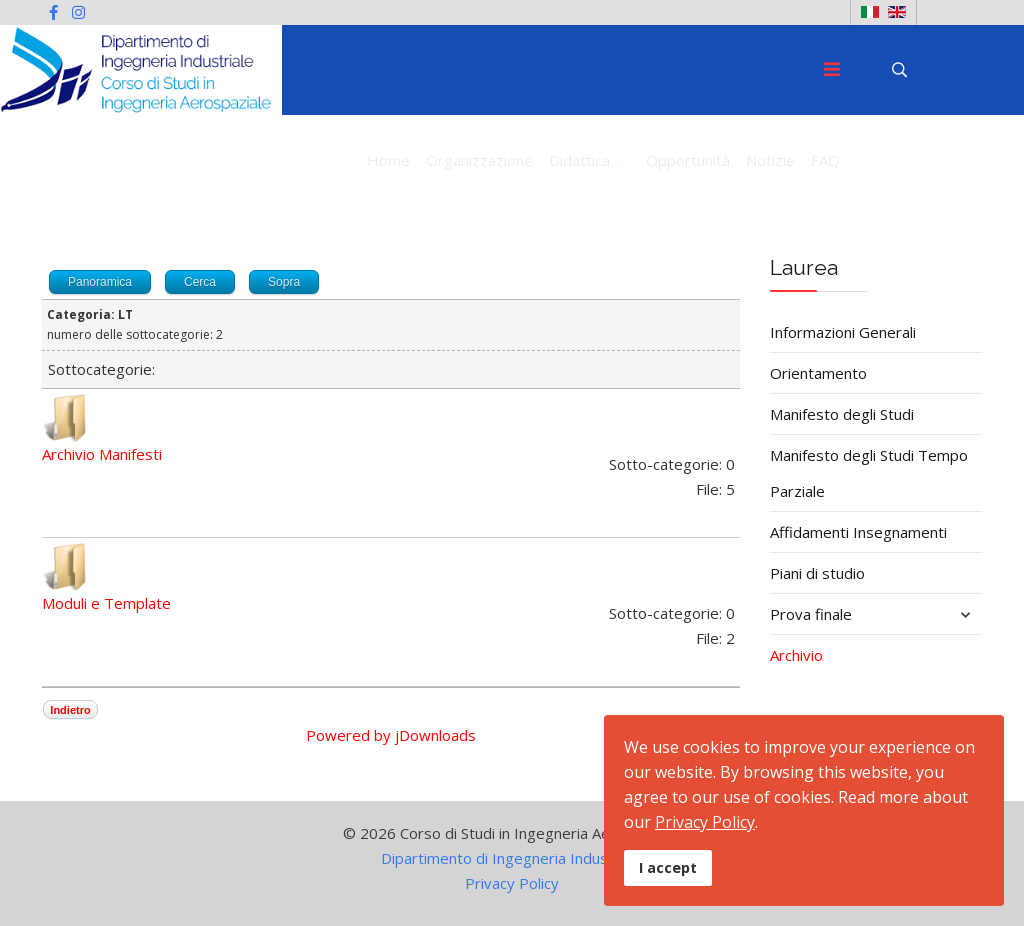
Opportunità (688, 160)
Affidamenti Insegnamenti (858, 532)
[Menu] (832, 70)
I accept (668, 867)
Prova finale (811, 614)
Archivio (796, 655)
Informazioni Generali (843, 332)
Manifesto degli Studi (842, 414)
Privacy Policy (512, 883)
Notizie (770, 160)
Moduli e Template (106, 603)
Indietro (70, 710)
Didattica (579, 160)
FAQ (825, 160)
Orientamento (818, 373)
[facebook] (53, 12)
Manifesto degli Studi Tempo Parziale (869, 473)
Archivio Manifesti (102, 454)
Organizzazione (479, 160)
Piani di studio (817, 573)
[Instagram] (78, 12)
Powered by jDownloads (391, 735)
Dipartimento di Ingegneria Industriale (512, 858)
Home (388, 160)
